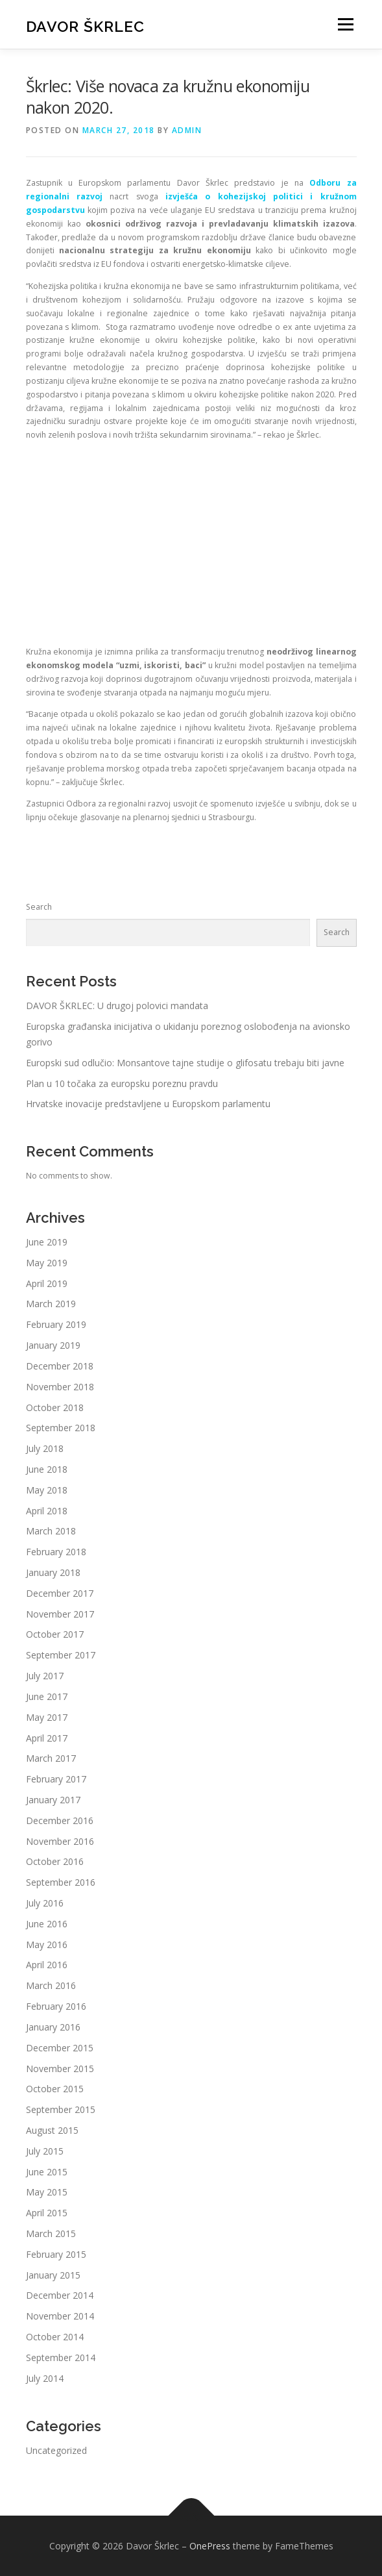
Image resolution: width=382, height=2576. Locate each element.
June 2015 (46, 2172)
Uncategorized (56, 2450)
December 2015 (59, 2048)
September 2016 (60, 1882)
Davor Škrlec (85, 25)
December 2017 (59, 1593)
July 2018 (45, 1448)
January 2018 (53, 1572)
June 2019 (46, 1242)
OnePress (209, 2546)
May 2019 (46, 1263)
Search (39, 906)
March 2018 (51, 1531)
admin (187, 130)
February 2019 (56, 1324)
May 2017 (46, 1717)
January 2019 (53, 1345)
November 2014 (60, 2316)
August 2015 (52, 2130)
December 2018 (59, 1366)
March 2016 (51, 1985)
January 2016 (53, 2027)
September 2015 (60, 2109)
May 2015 (46, 2192)
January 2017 (53, 1800)
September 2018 (60, 1427)
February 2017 (56, 1779)
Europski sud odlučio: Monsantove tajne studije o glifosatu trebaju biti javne (185, 1063)
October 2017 (55, 1634)
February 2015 (56, 2254)
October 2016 (55, 1861)
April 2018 (46, 1511)
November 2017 (60, 1614)
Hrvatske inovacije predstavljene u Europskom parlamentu (148, 1103)
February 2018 (56, 1551)
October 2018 (55, 1407)
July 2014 (45, 2378)
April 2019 (46, 1283)
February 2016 (56, 2006)
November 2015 (60, 2068)
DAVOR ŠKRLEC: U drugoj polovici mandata (117, 1005)
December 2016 (59, 1820)
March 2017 (51, 1758)
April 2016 (46, 1964)
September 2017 (60, 1655)
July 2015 (45, 2151)
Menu (344, 24)
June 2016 (46, 1924)
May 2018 (46, 1490)
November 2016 (60, 1841)
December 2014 (59, 2295)
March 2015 (51, 2233)
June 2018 (46, 1469)
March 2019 (51, 1303)
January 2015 (53, 2275)
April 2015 (46, 2213)
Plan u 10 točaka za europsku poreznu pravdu (122, 1083)
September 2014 (60, 2357)
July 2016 (45, 1903)
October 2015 (55, 2088)
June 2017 (46, 1696)
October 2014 (55, 2337)
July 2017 (45, 1675)
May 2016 (46, 1944)
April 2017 (46, 1738)
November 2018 (60, 1387)
